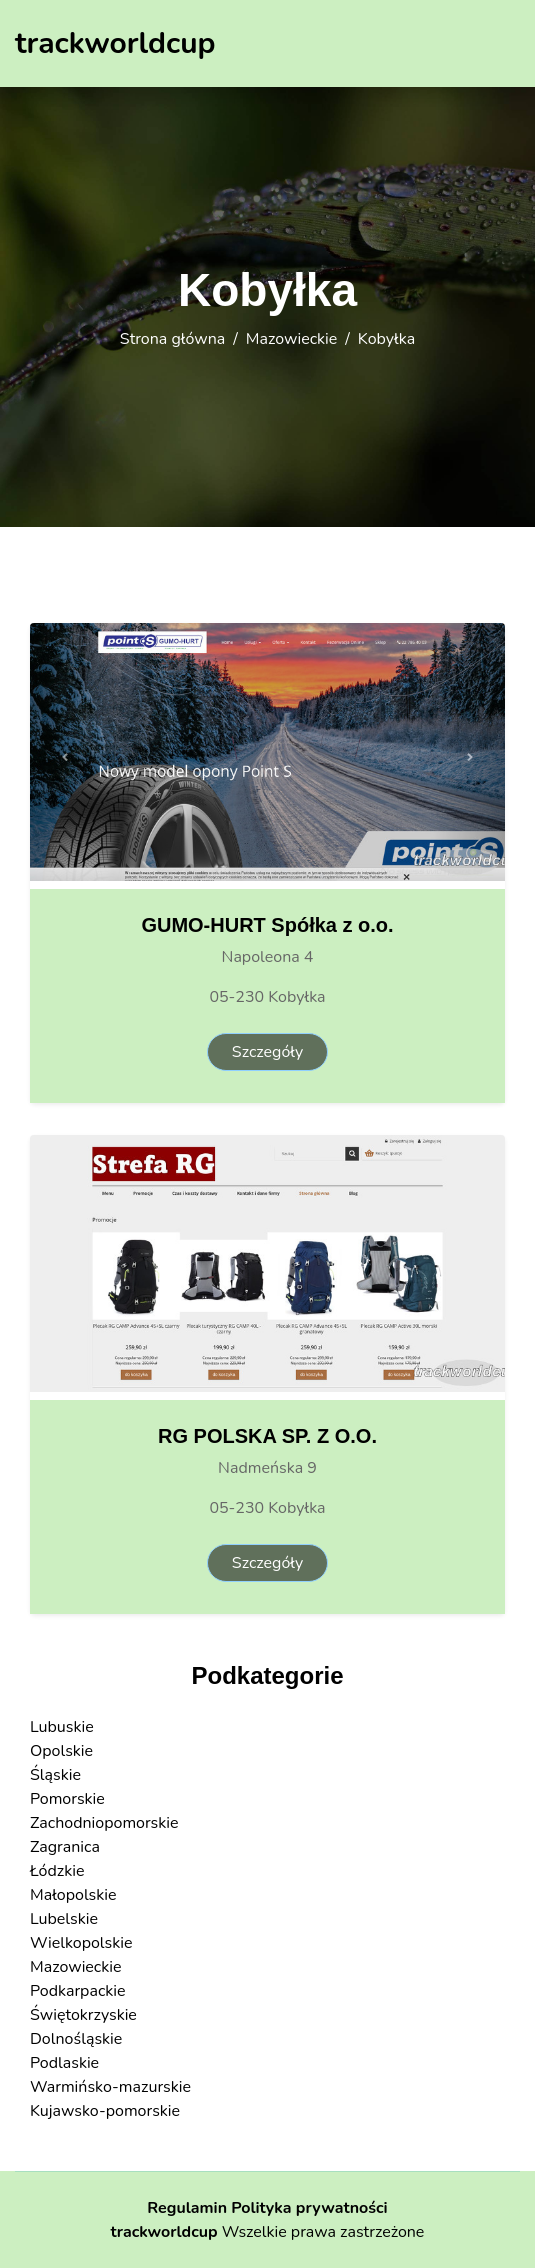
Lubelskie (64, 1919)
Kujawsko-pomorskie (105, 2111)
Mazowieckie (292, 339)
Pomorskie (67, 1799)
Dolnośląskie (76, 2039)
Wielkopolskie (81, 1943)
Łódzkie (57, 1871)
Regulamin (187, 2208)
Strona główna (172, 339)
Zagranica (65, 1847)
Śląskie (55, 1775)
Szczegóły (267, 1052)
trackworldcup (164, 2232)
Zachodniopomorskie (104, 1823)
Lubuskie (62, 1727)
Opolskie (61, 1751)
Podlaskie (64, 2063)
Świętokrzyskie (83, 2015)
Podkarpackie (78, 1991)
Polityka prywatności (309, 2208)
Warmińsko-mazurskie (110, 2087)
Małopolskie (73, 1895)
